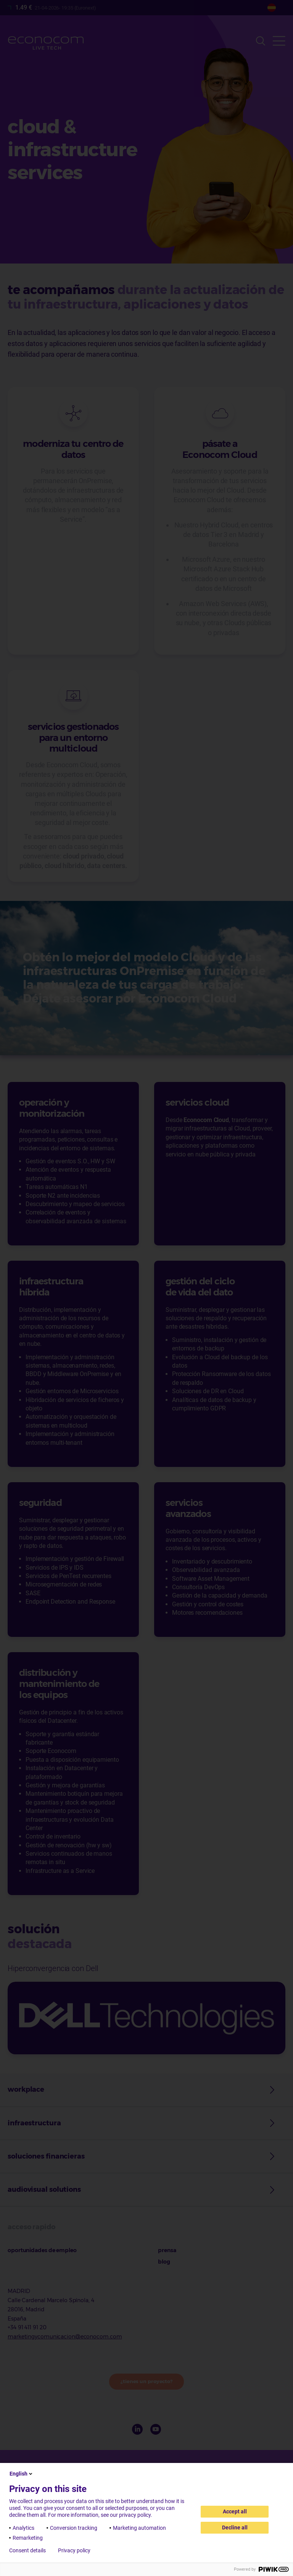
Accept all (235, 2511)
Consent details (27, 2550)
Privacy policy (74, 2550)
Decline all (235, 2527)
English (22, 2474)
